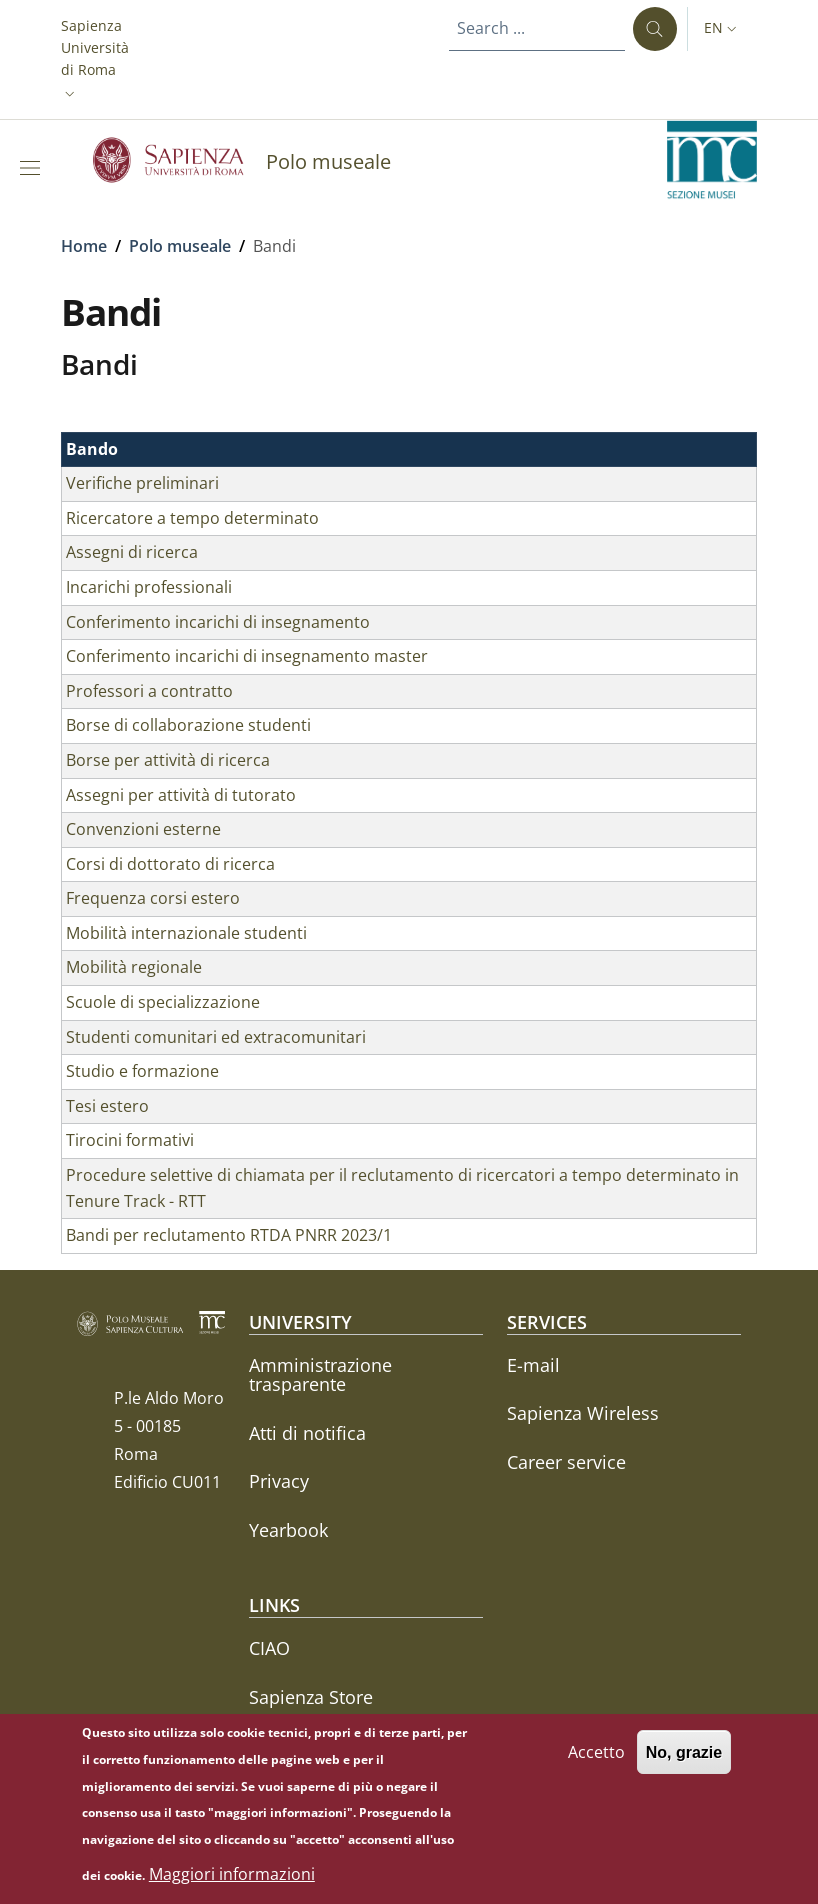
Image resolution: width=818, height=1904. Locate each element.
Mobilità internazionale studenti (186, 933)
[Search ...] (655, 29)
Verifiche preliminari (142, 483)
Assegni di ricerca (132, 552)
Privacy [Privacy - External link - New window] (279, 1481)
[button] (95, 60)
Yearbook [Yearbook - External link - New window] (288, 1530)
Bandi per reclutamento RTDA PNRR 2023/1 (229, 1235)
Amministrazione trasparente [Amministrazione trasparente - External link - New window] (320, 1374)
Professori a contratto (149, 691)
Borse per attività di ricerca (168, 760)
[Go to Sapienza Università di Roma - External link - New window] (179, 160)
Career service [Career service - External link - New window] (566, 1462)
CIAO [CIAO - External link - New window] (269, 1648)
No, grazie (684, 1760)
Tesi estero (107, 1106)
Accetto (596, 1760)
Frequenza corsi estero (153, 898)
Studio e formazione (142, 1071)
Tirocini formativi (130, 1140)
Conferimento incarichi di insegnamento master (247, 656)
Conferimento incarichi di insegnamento (218, 622)
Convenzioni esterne (143, 829)
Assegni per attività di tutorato (181, 795)
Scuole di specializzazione (163, 1002)
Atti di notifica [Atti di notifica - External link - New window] (307, 1433)
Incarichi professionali (149, 587)
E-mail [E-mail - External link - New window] (533, 1365)
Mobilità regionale (134, 967)
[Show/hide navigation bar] (34, 168)
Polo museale (180, 246)
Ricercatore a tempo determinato (192, 518)
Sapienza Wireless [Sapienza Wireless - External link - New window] (583, 1413)
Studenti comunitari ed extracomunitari (216, 1037)
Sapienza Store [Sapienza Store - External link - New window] (311, 1697)
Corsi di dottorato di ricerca (170, 864)
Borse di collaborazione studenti (188, 725)
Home (84, 246)
